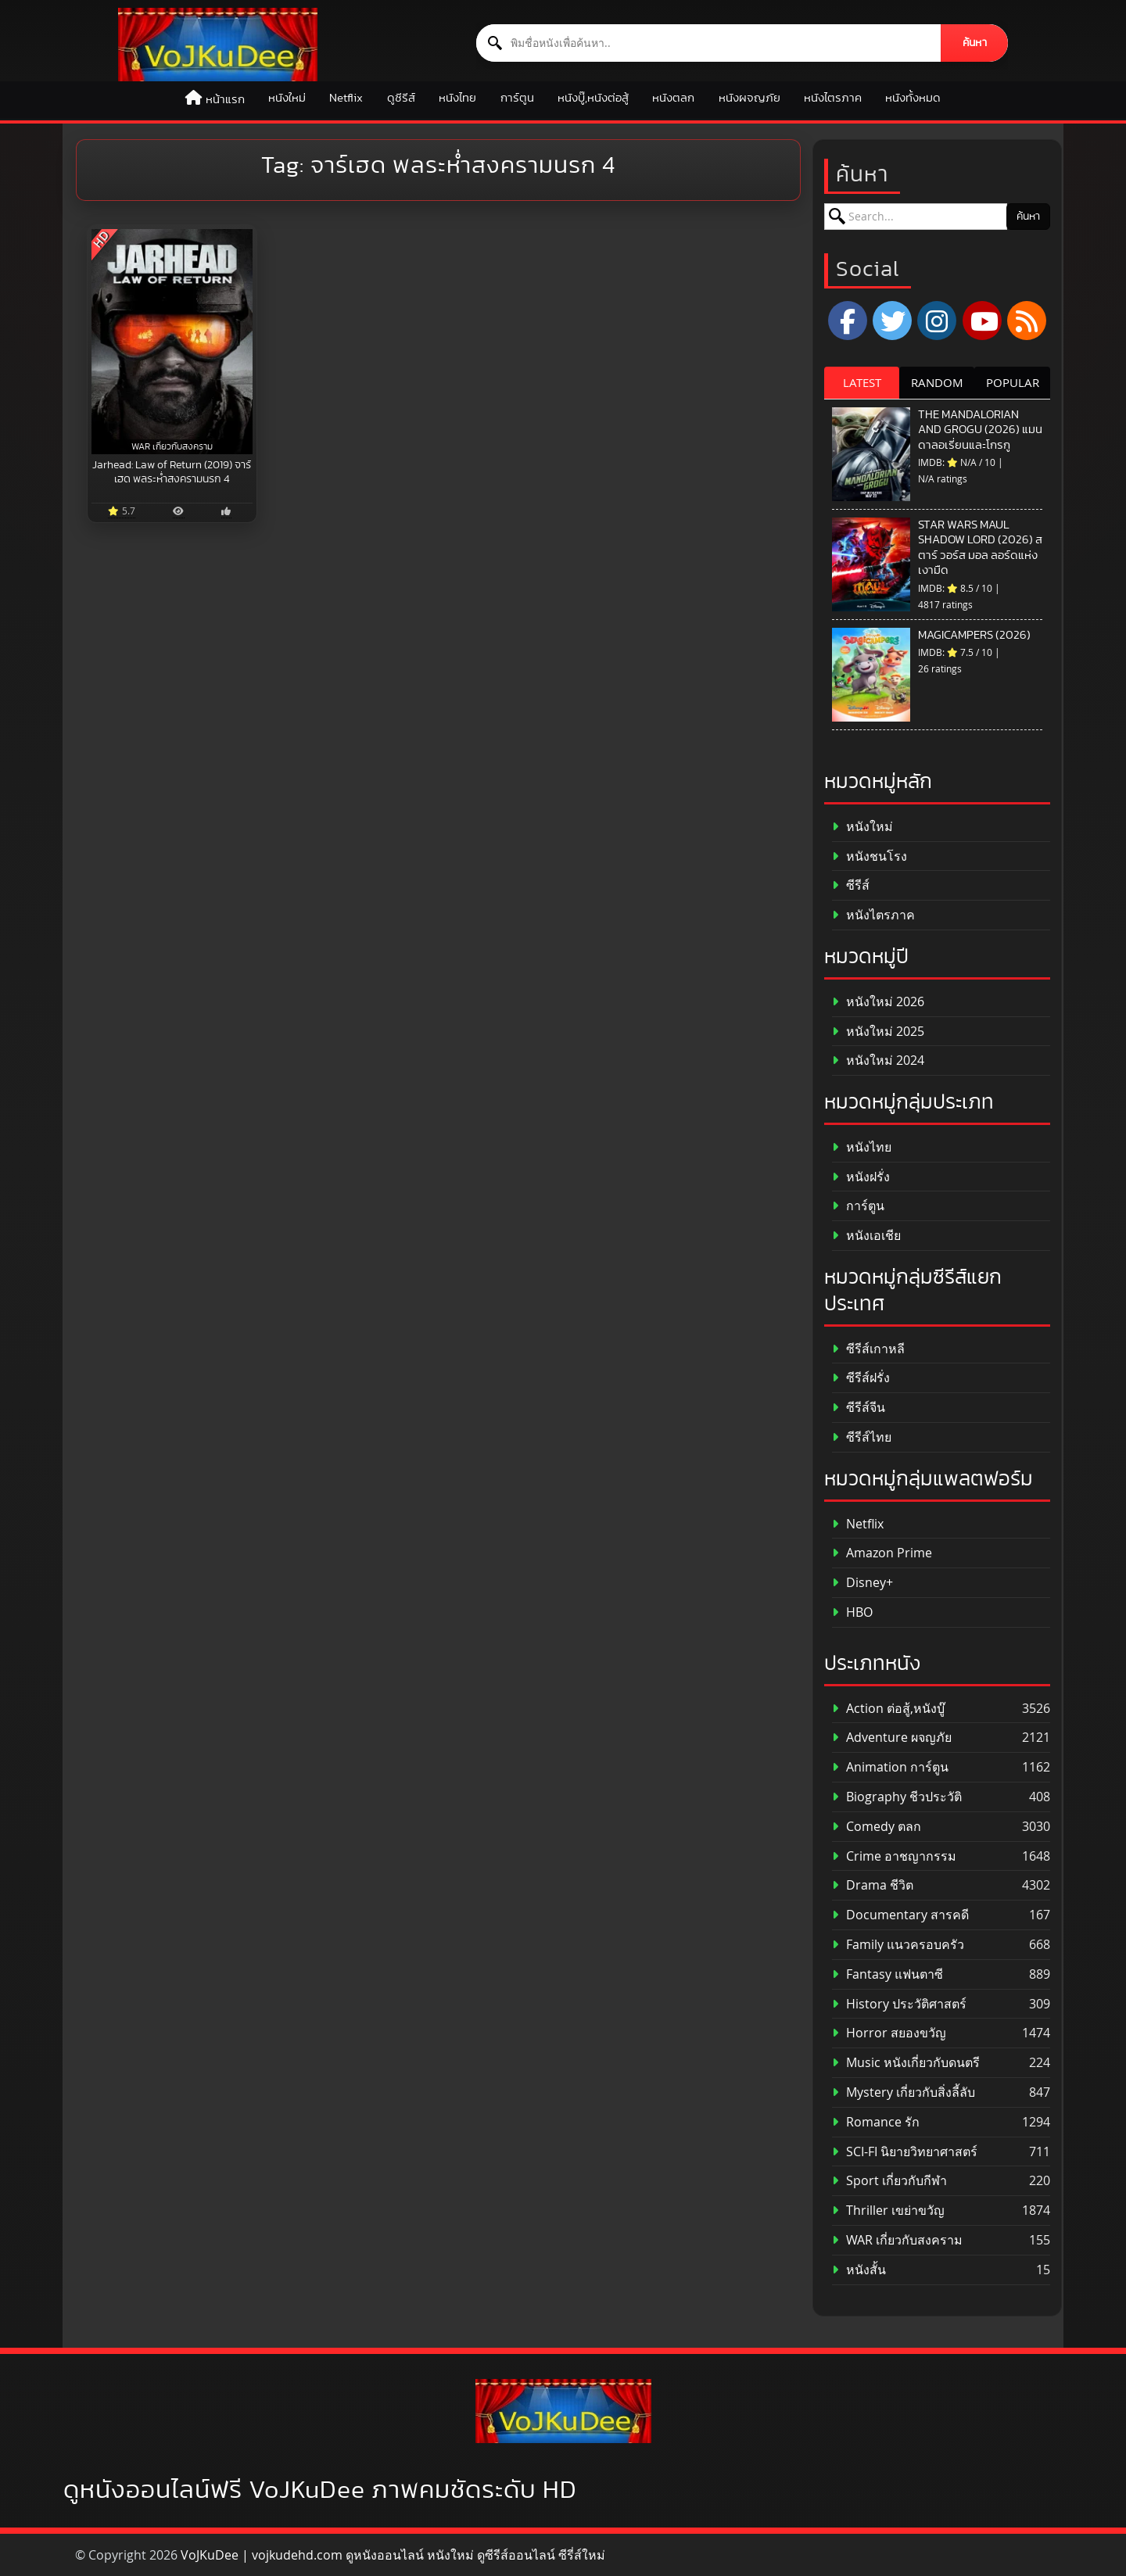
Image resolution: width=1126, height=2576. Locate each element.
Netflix (346, 98)
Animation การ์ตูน (890, 1767)
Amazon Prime (882, 1553)
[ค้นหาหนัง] (708, 43)
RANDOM (937, 382)
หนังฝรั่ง (861, 1177)
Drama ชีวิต (872, 1885)
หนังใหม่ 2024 (878, 1060)
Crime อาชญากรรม (894, 1856)
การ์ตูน (517, 98)
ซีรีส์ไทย (861, 1437)
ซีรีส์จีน (858, 1407)
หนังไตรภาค (833, 98)
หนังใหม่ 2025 (878, 1031)
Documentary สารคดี (900, 1915)
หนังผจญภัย (749, 98)
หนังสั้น (859, 2270)
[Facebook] (847, 320)
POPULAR (1012, 382)
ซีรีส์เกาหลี (868, 1349)
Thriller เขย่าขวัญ (888, 2210)
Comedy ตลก (876, 1826)
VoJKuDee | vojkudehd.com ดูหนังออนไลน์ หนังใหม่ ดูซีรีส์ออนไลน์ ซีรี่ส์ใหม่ (393, 2554)
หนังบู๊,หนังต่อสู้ (593, 98)
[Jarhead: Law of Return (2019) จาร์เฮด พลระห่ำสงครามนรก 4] (172, 341)
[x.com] (892, 320)
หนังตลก (673, 98)
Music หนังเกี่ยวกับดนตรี (906, 2063)
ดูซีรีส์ (401, 98)
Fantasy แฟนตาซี (887, 1974)
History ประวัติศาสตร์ (899, 2004)
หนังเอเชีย (866, 1235)
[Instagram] (936, 320)
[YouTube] (982, 320)
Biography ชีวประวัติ (897, 1797)
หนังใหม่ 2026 (878, 1002)
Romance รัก (876, 2122)
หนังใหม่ (287, 98)
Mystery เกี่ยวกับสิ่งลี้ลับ (903, 2092)
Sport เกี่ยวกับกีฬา (889, 2181)
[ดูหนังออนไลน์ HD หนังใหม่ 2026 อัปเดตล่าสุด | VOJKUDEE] (217, 44)
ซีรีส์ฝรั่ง (861, 1378)
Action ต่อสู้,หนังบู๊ (888, 1708)
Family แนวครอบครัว (898, 1944)
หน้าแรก (225, 100)
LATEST (862, 382)
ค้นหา (975, 43)
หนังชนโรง (869, 856)
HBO (852, 1612)
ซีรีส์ (851, 885)
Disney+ (862, 1583)
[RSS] (1026, 320)
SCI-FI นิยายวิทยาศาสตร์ (904, 2152)
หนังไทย (457, 98)
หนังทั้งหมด (913, 98)
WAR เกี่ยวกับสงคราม (897, 2240)
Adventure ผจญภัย (892, 1737)
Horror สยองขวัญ (889, 2033)
